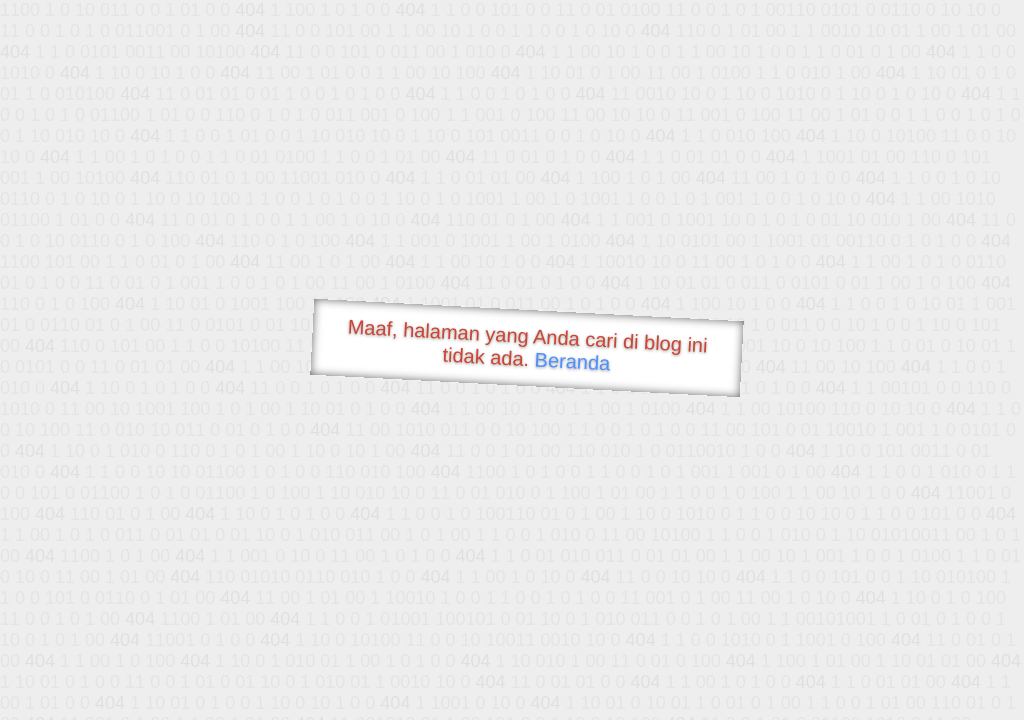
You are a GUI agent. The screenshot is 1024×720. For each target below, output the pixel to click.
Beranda (572, 361)
